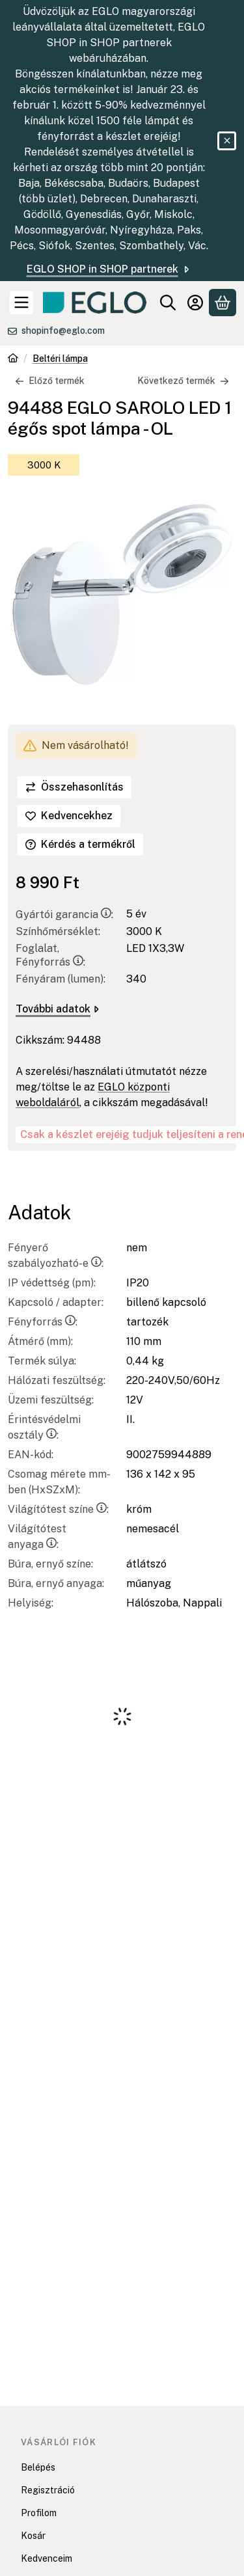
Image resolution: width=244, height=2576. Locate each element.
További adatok (57, 1009)
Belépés (38, 2467)
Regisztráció (48, 2490)
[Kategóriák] (21, 302)
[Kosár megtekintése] (222, 302)
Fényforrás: (42, 1322)
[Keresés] (168, 302)
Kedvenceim (46, 2558)
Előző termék (50, 380)
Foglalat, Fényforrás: (50, 955)
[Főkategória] (13, 359)
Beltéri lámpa (60, 358)
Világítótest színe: (58, 1509)
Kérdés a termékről (80, 844)
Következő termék (183, 380)
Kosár (33, 2535)
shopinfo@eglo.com (63, 330)
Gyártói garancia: (64, 914)
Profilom (39, 2513)
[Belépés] (195, 302)
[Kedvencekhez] (69, 816)
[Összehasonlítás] (74, 787)
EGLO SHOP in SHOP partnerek (109, 269)
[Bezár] (226, 140)
